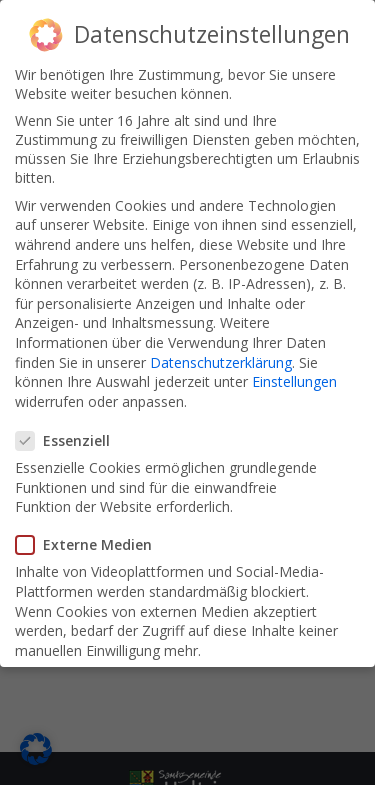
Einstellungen (294, 381)
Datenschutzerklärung (221, 362)
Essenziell (69, 440)
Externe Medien (90, 544)
